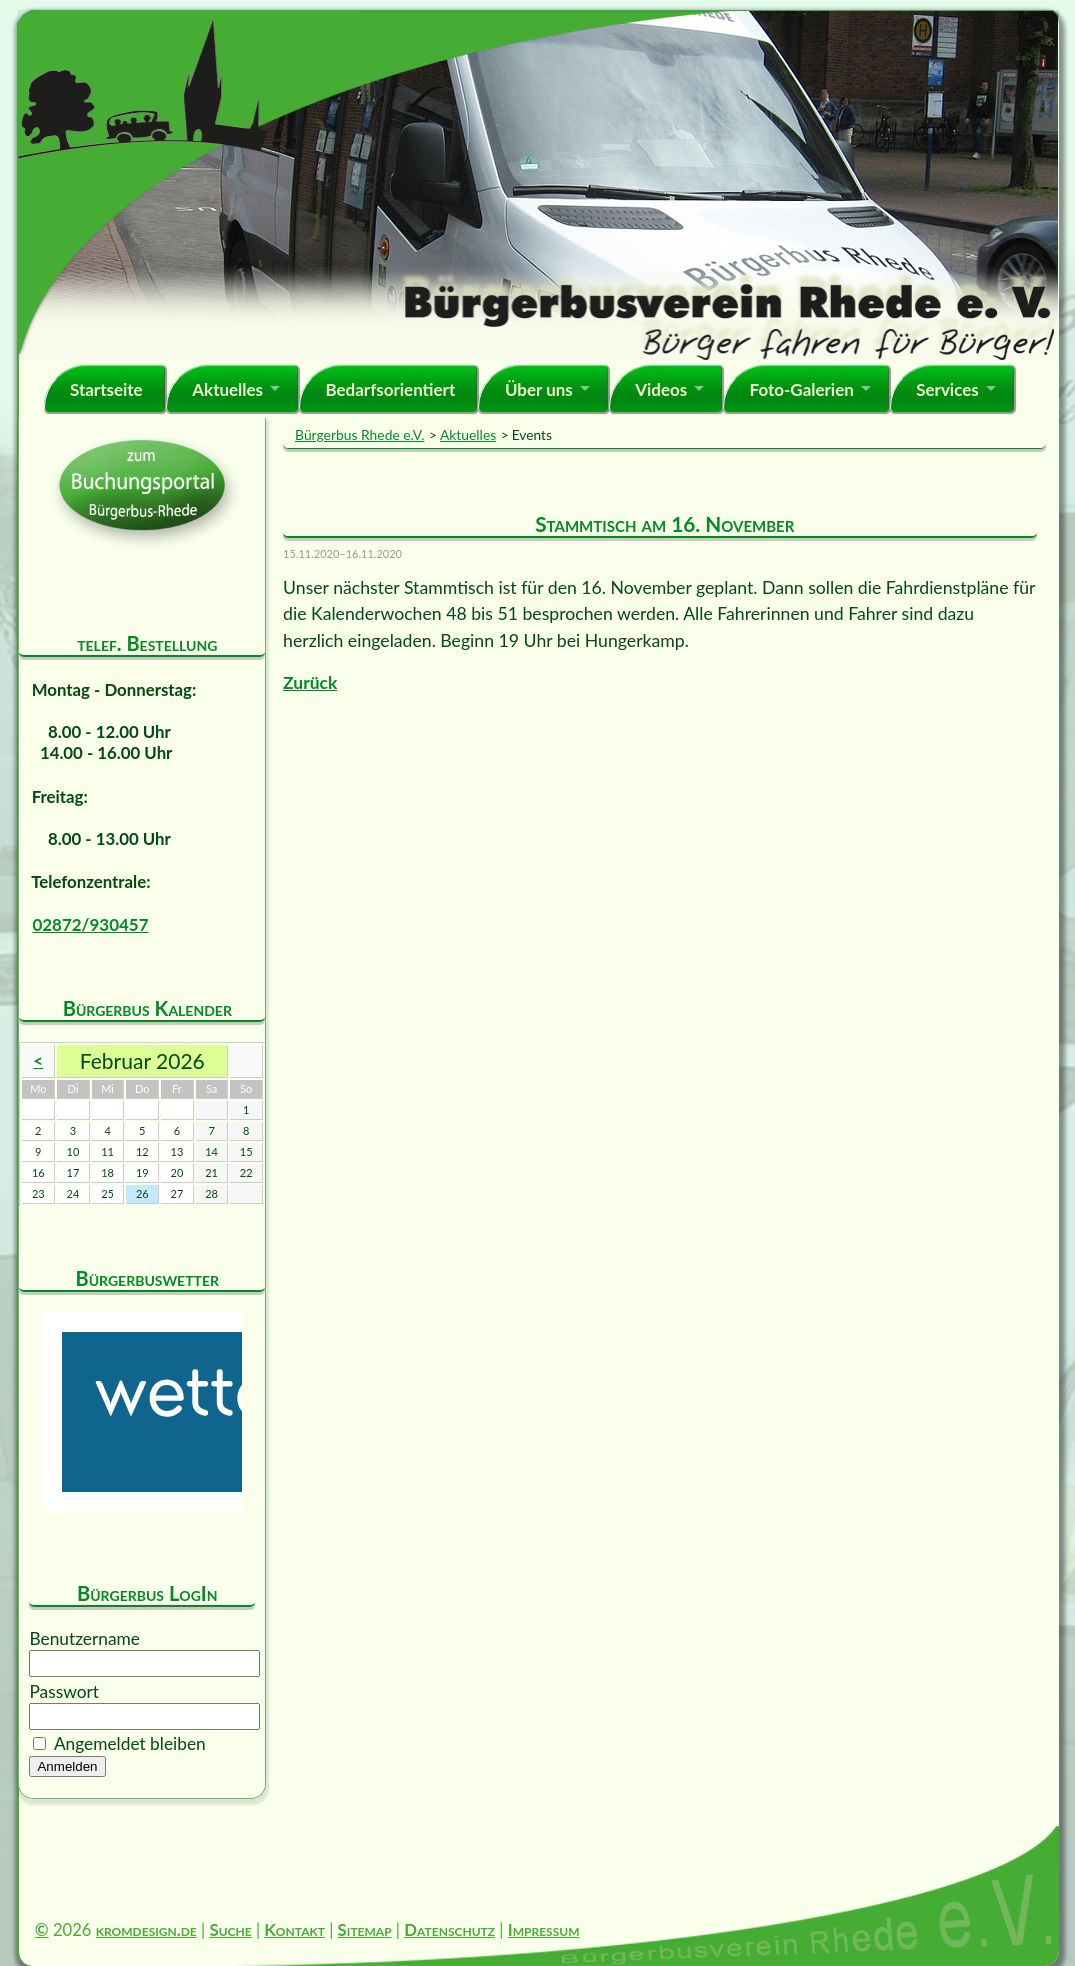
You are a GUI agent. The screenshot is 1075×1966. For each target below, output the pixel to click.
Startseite (106, 389)
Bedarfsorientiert (390, 389)
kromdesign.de (146, 1929)
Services (947, 389)
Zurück (310, 682)
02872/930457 (90, 924)
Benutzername (84, 1638)
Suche (230, 1929)
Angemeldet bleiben (130, 1743)
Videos (661, 389)
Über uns (539, 389)
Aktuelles (227, 389)
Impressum (544, 1929)
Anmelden (67, 1766)
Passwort (64, 1691)
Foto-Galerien (802, 389)
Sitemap (365, 1929)
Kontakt (294, 1929)
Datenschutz (449, 1929)
